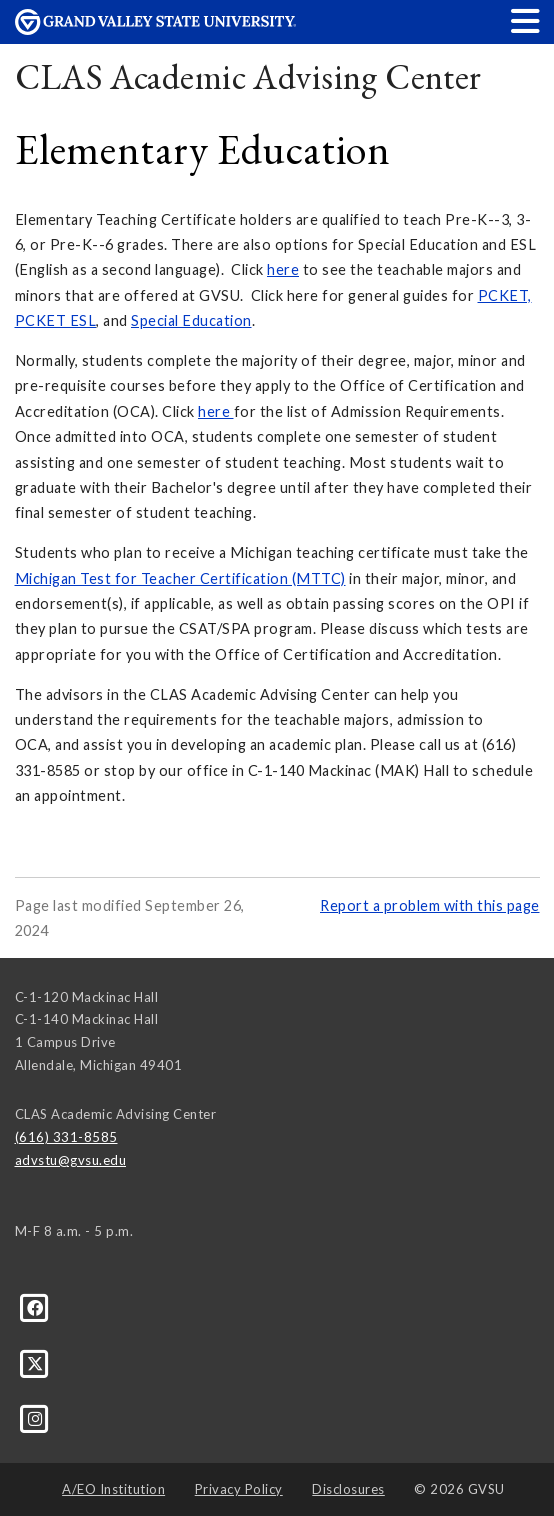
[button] (526, 20)
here (283, 269)
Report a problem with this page (430, 905)
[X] (35, 1362)
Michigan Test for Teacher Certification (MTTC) (180, 578)
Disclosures (348, 1489)
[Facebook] (35, 1307)
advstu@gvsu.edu (71, 1160)
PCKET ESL (56, 320)
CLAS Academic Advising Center (248, 76)
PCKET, (505, 295)
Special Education (191, 320)
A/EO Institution (113, 1489)
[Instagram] (35, 1418)
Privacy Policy (239, 1489)
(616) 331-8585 (66, 1137)
